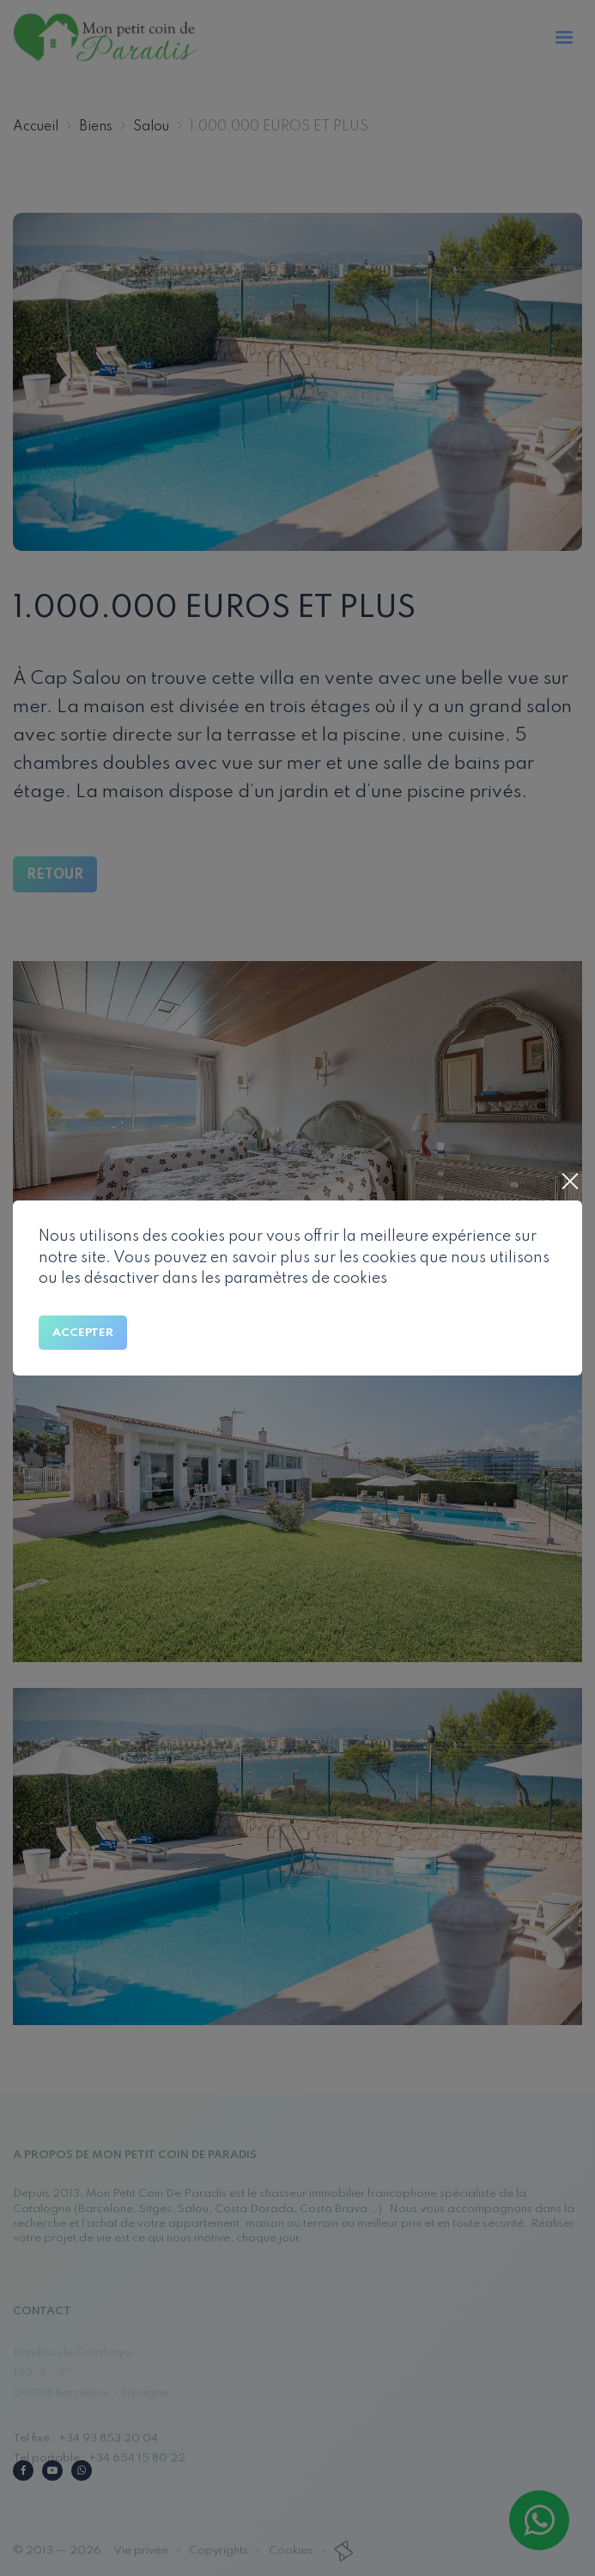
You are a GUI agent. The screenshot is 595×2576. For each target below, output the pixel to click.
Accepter (82, 1333)
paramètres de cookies (305, 1278)
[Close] (569, 1183)
